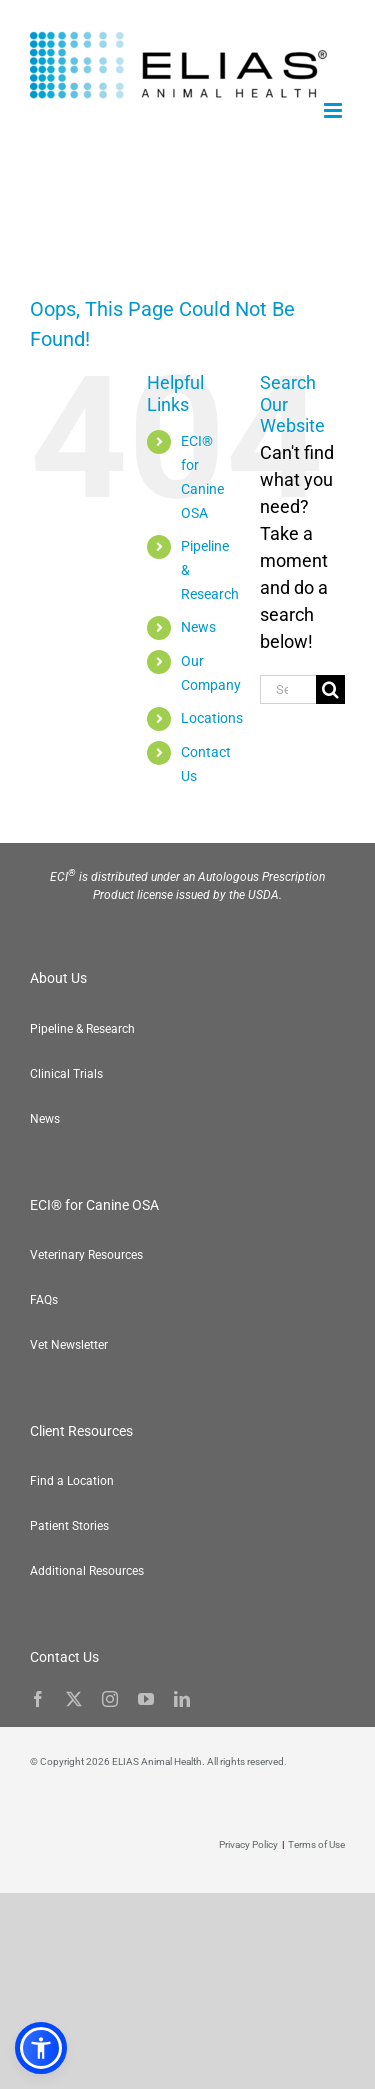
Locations (212, 718)
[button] (335, 2049)
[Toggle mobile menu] (334, 110)
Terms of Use (316, 1844)
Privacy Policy (248, 1844)
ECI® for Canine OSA (94, 1205)
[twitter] (74, 1699)
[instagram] (110, 1699)
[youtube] (146, 1699)
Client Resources (81, 1431)
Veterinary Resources (86, 1255)
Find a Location (72, 1481)
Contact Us (64, 1657)
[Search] (330, 689)
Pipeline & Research (82, 1029)
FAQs (44, 1300)
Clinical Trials (66, 1074)
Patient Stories (69, 1526)
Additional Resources (87, 1571)
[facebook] (38, 1699)
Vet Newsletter (69, 1345)
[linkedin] (182, 1699)
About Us (58, 978)
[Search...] (288, 689)
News (198, 627)
